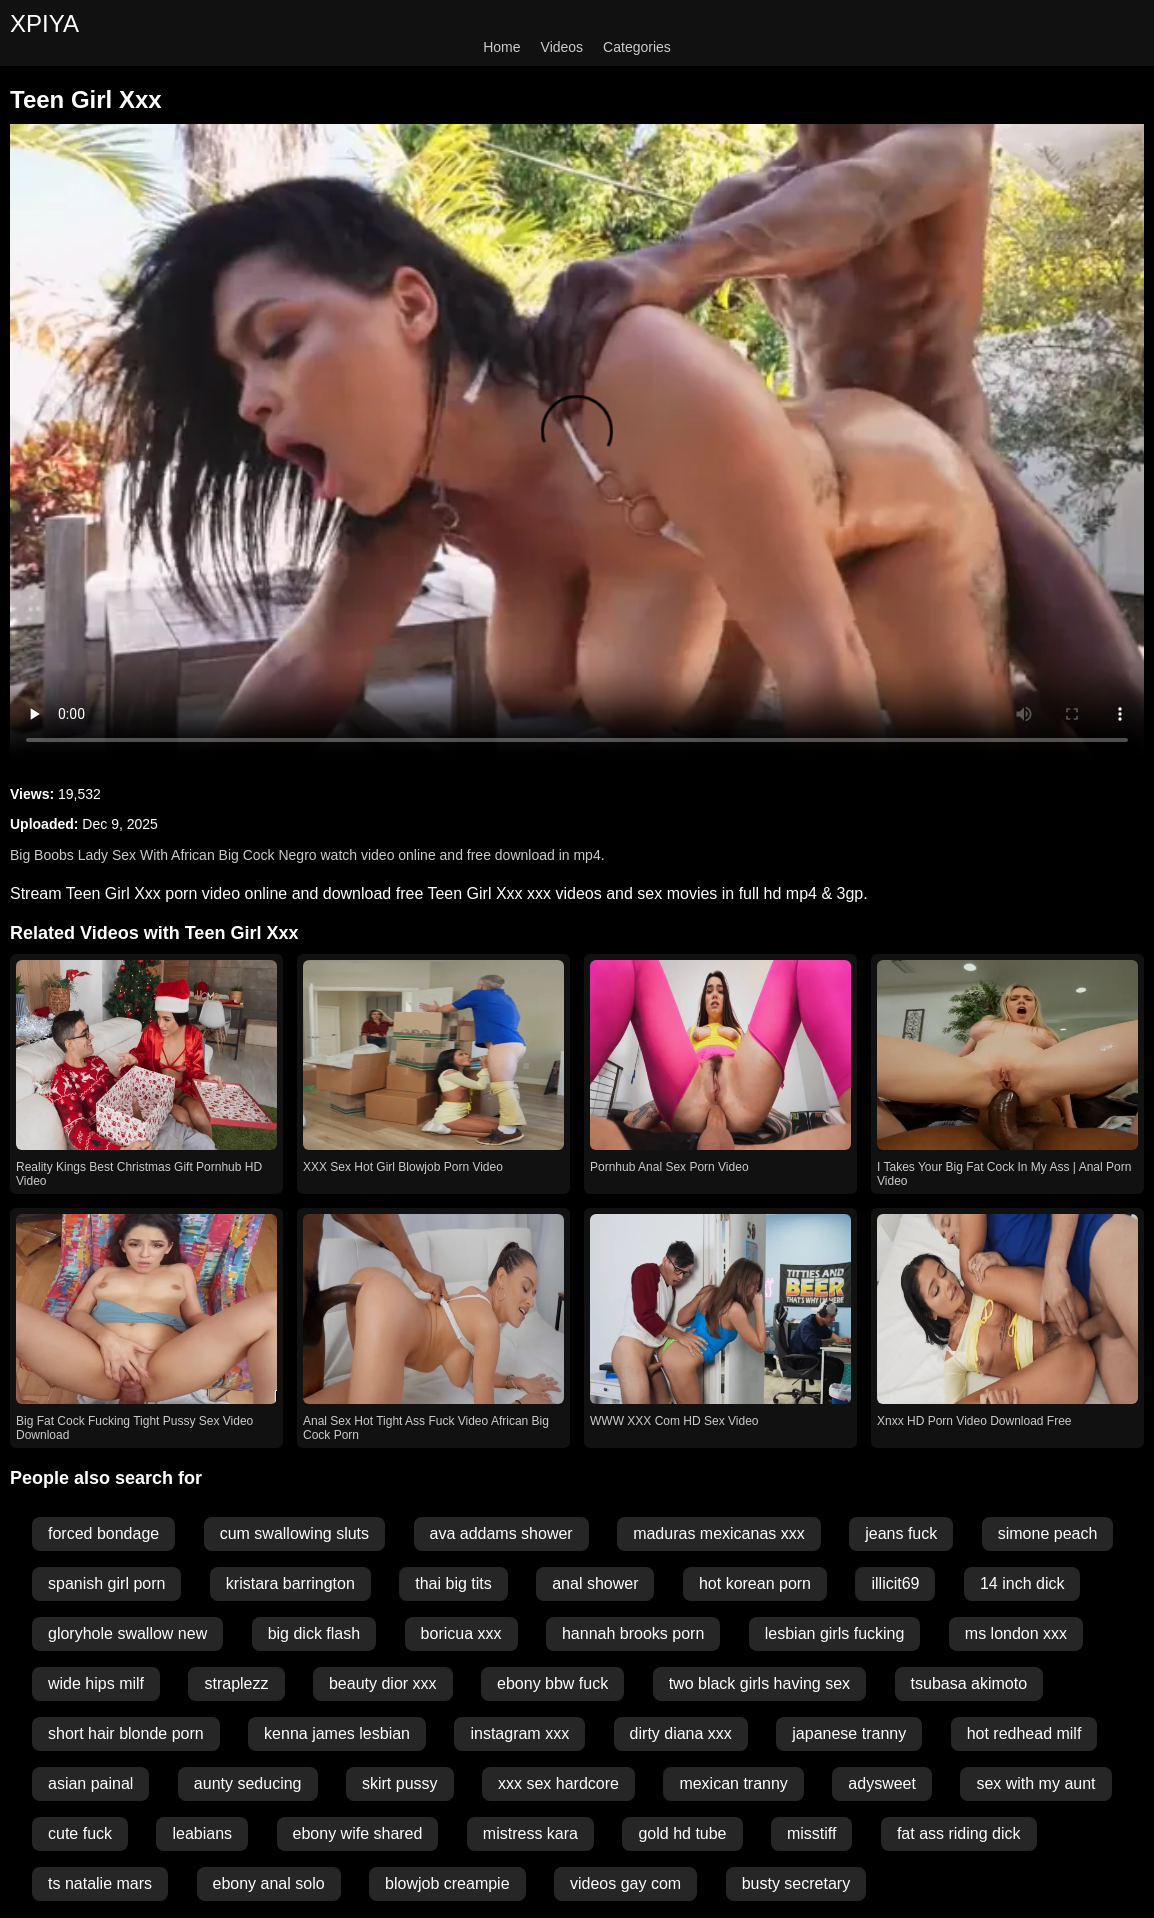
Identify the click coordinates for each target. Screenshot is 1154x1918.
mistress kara (530, 1833)
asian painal (90, 1783)
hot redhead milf (1024, 1733)
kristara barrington (290, 1583)
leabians (202, 1833)
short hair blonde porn (126, 1733)
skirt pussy (400, 1783)
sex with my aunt (1035, 1783)
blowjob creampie (447, 1883)
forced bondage (103, 1533)
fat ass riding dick (959, 1833)
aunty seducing (248, 1783)
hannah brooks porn (633, 1633)
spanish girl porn (106, 1583)
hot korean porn (755, 1583)
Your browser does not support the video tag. (577, 443)
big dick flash (314, 1633)
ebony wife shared (358, 1833)
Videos (562, 47)
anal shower (595, 1583)
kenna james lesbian (337, 1733)
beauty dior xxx (383, 1683)
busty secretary (796, 1883)
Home (501, 47)
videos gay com (625, 1883)
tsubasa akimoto (969, 1683)
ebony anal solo (269, 1883)
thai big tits (453, 1583)
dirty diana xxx (681, 1733)
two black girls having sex (759, 1683)
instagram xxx (519, 1733)
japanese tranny (849, 1733)
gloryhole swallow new (127, 1633)
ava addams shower (501, 1533)
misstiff (811, 1833)
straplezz (236, 1683)
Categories (637, 47)
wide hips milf (96, 1683)
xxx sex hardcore (558, 1783)
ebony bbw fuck (552, 1683)
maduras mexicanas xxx (719, 1533)
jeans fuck (901, 1533)
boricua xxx (461, 1633)
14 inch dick (1022, 1583)
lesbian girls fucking (835, 1633)
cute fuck (80, 1833)
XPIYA (44, 23)
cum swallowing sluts (294, 1533)
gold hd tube (682, 1833)
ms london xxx (1016, 1633)
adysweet (882, 1783)
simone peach (1048, 1533)
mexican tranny (733, 1783)
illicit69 (895, 1583)
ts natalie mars (100, 1883)
